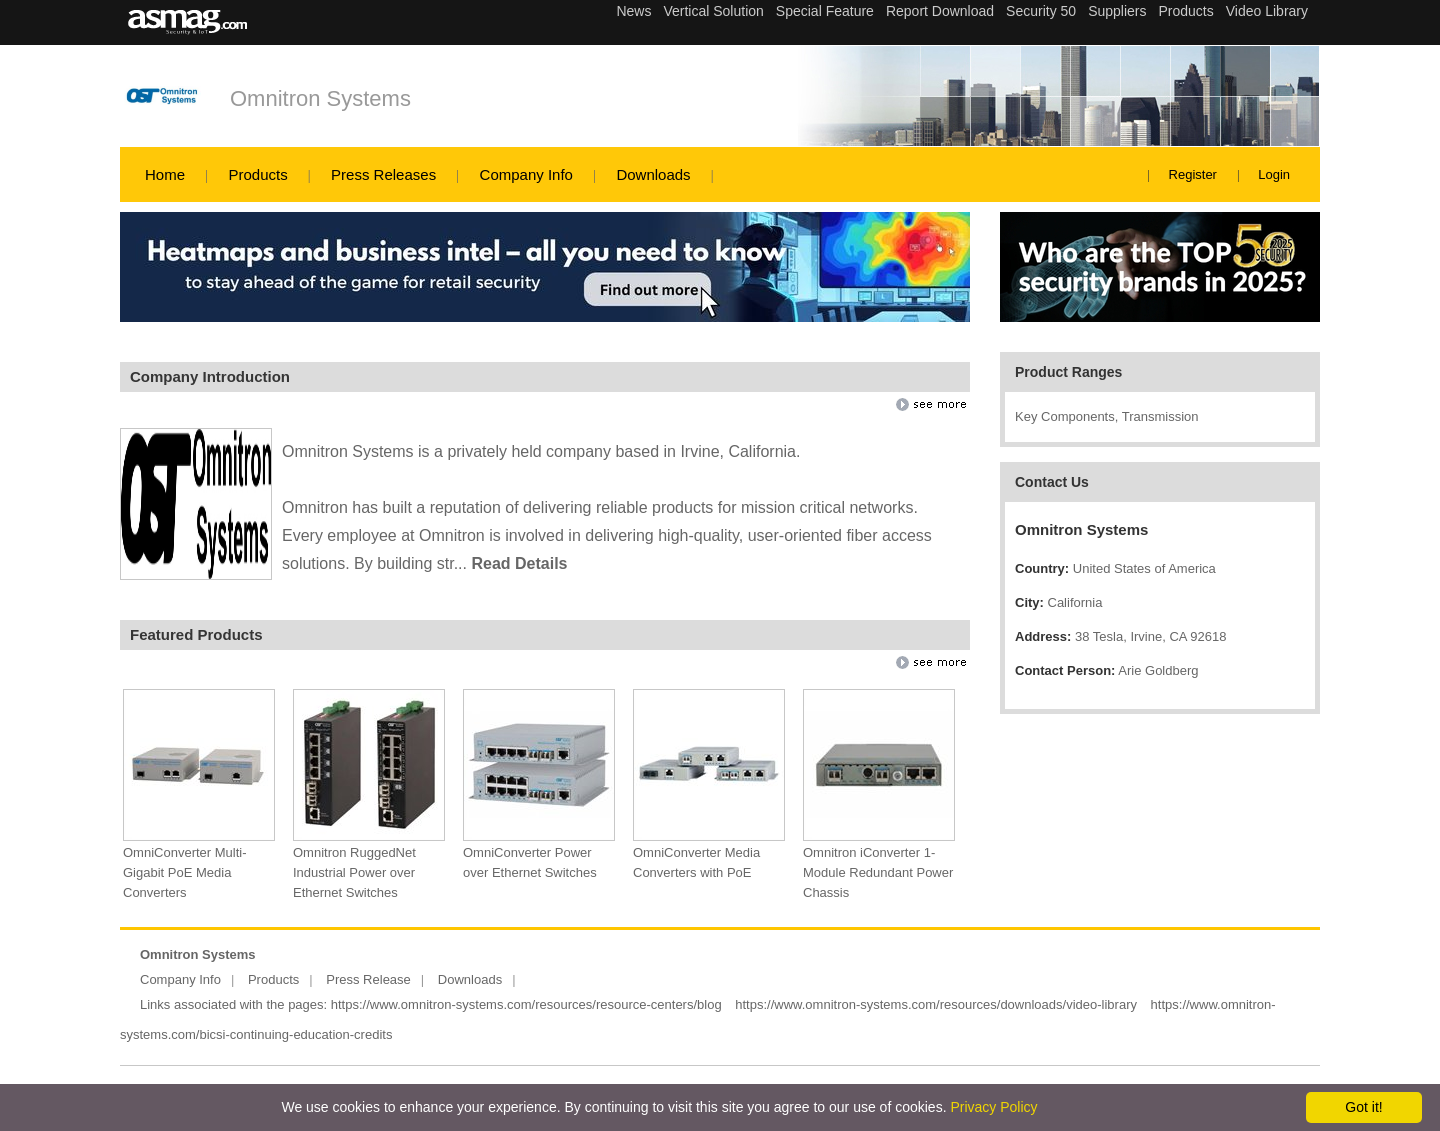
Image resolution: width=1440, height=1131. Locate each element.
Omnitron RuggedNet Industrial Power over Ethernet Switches (354, 872)
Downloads (653, 174)
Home (165, 174)
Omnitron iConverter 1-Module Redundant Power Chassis (878, 872)
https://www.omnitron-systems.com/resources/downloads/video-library (936, 1004)
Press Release (368, 979)
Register (1193, 174)
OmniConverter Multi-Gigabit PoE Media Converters (185, 872)
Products (257, 174)
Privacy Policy (993, 1107)
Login (1274, 174)
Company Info (526, 174)
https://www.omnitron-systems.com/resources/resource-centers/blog (526, 1004)
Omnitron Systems (320, 98)
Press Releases (383, 174)
